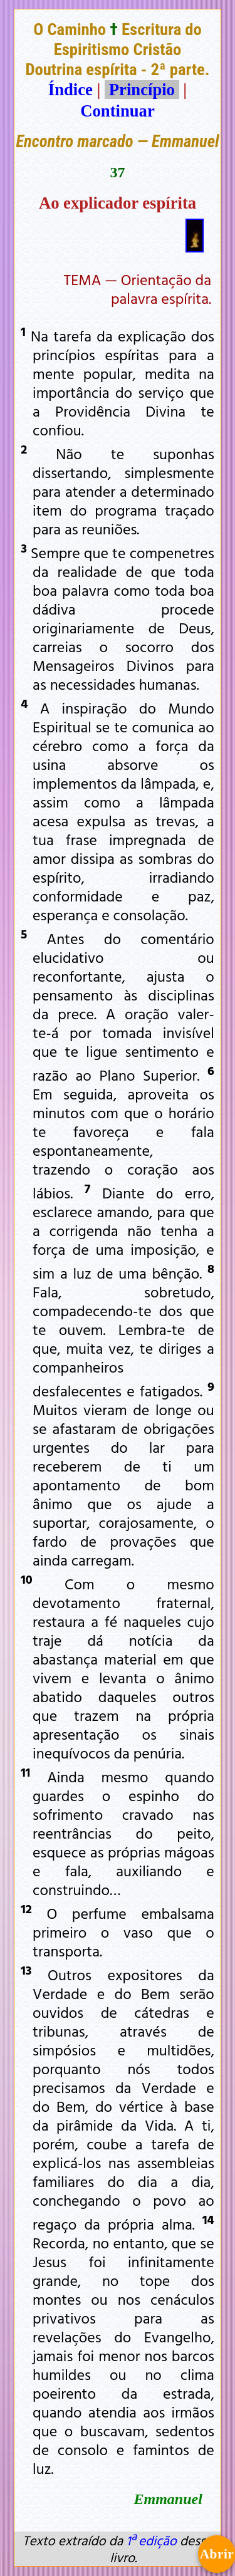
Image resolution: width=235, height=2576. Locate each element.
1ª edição (151, 2540)
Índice (70, 89)
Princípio (142, 89)
